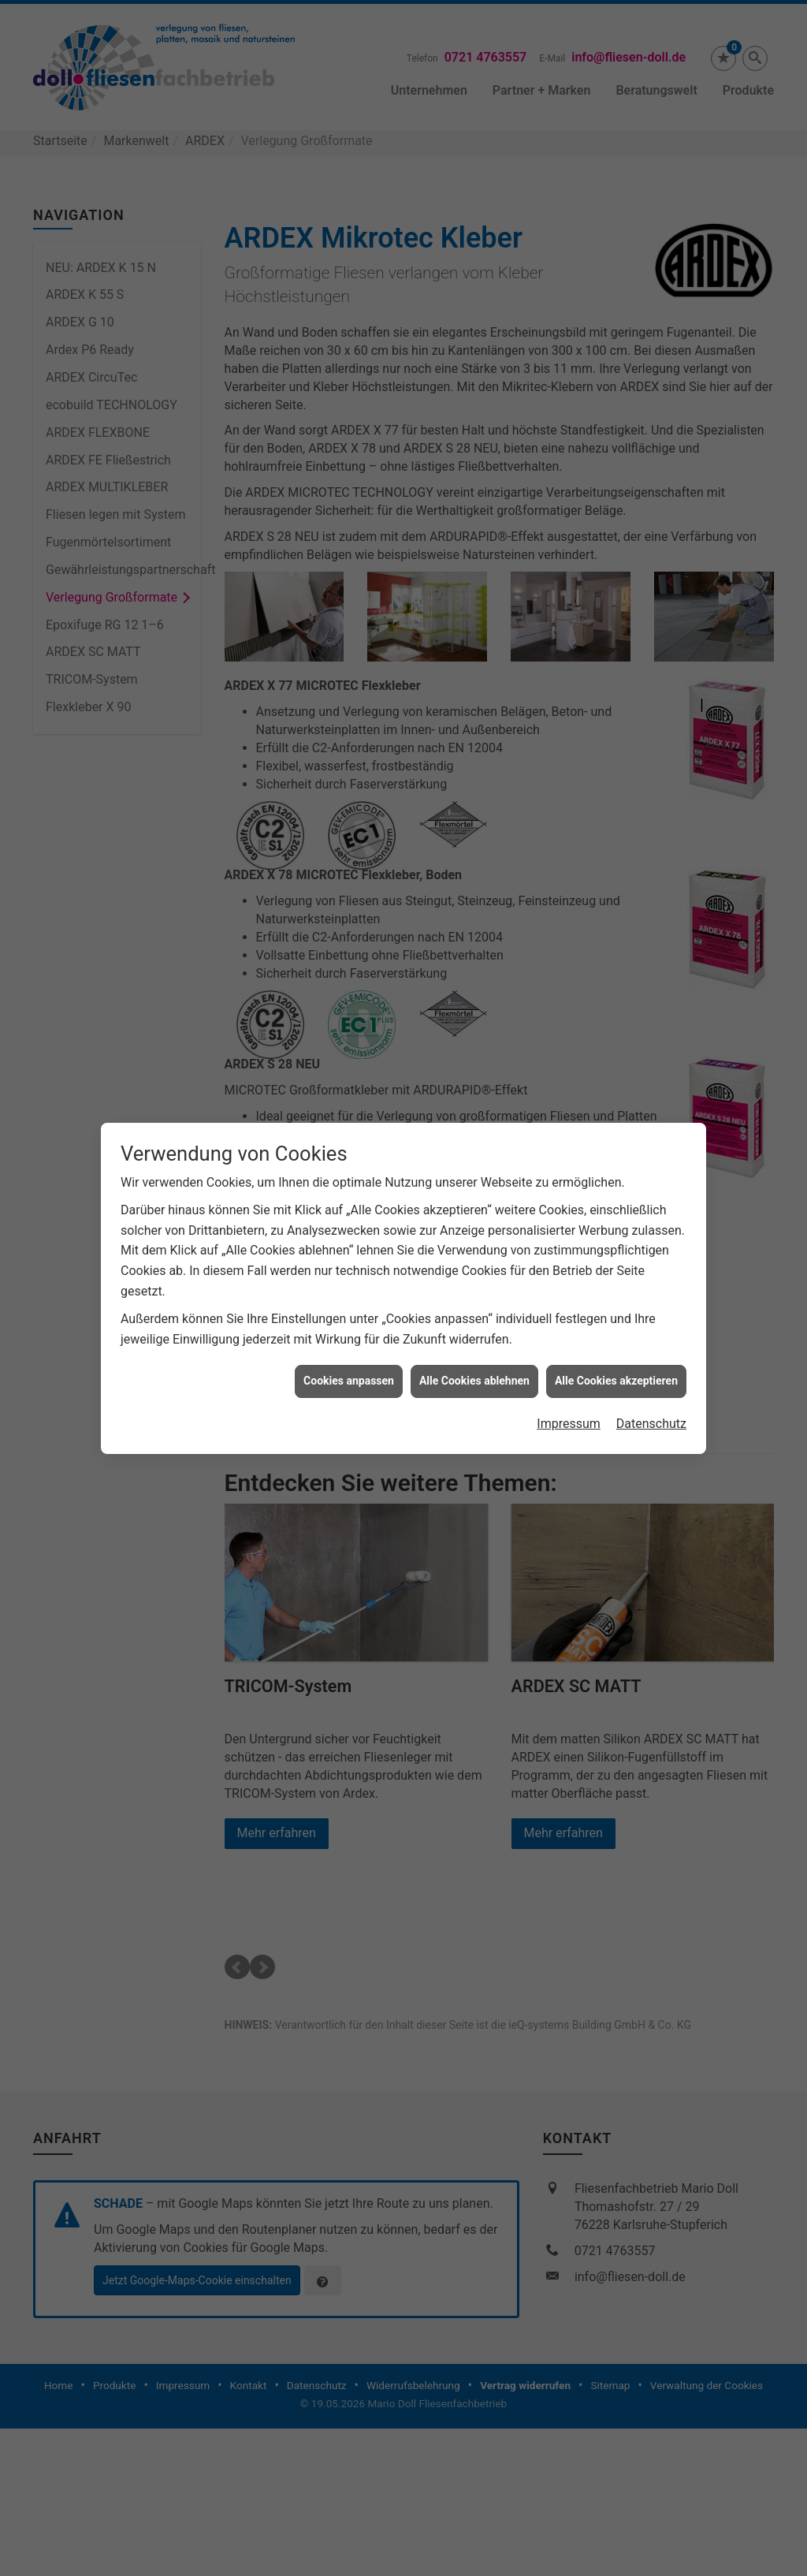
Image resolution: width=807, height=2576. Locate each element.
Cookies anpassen (348, 1380)
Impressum (569, 1423)
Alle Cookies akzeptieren (616, 1380)
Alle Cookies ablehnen (474, 1380)
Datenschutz (651, 1423)
